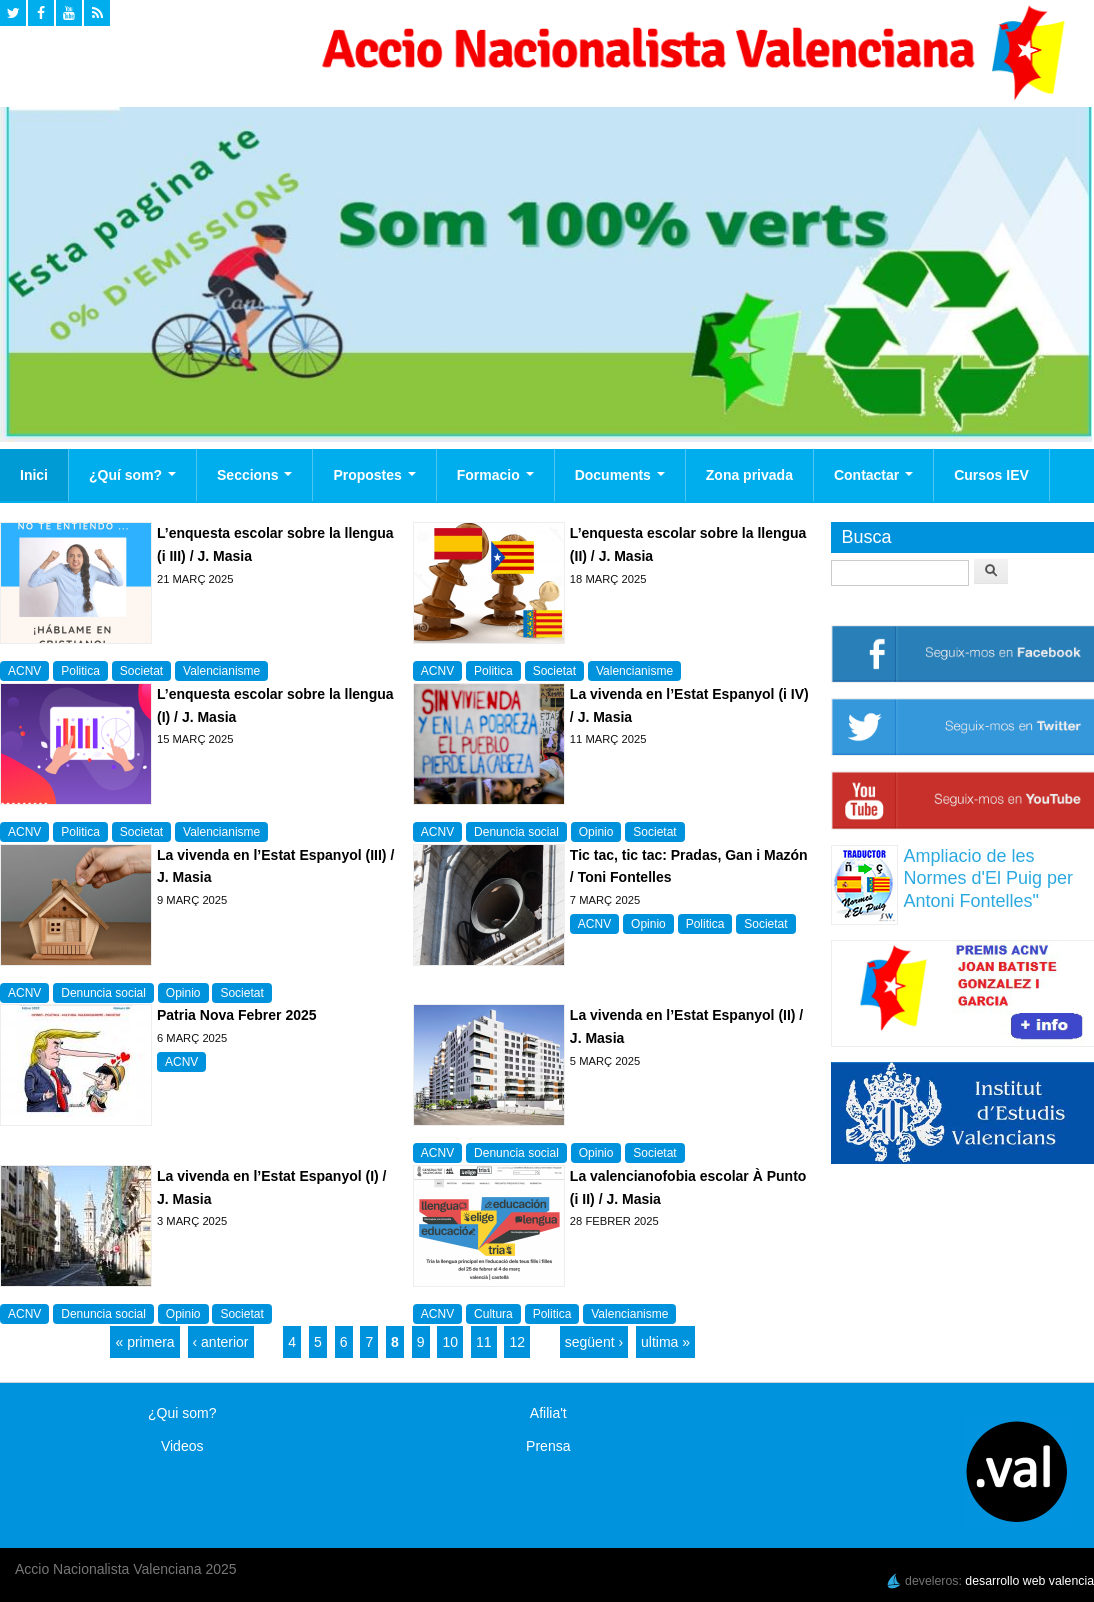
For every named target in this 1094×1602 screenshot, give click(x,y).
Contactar (873, 475)
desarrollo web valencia (1029, 1581)
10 (450, 1342)
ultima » (665, 1342)
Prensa (548, 1446)
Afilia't (548, 1413)
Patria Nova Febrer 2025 (237, 1015)
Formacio (495, 475)
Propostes (374, 475)
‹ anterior (221, 1342)
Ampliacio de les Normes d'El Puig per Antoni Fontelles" (988, 878)
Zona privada (749, 475)
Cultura (493, 1314)
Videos (182, 1446)
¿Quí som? (132, 475)
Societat (141, 671)
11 (484, 1342)
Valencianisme (221, 671)
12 (517, 1342)
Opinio (596, 832)
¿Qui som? (182, 1413)
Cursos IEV (991, 475)
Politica (80, 671)
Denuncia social (516, 832)
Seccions (254, 475)
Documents (620, 475)
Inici (34, 475)
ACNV (24, 671)
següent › (594, 1342)
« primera (144, 1342)
